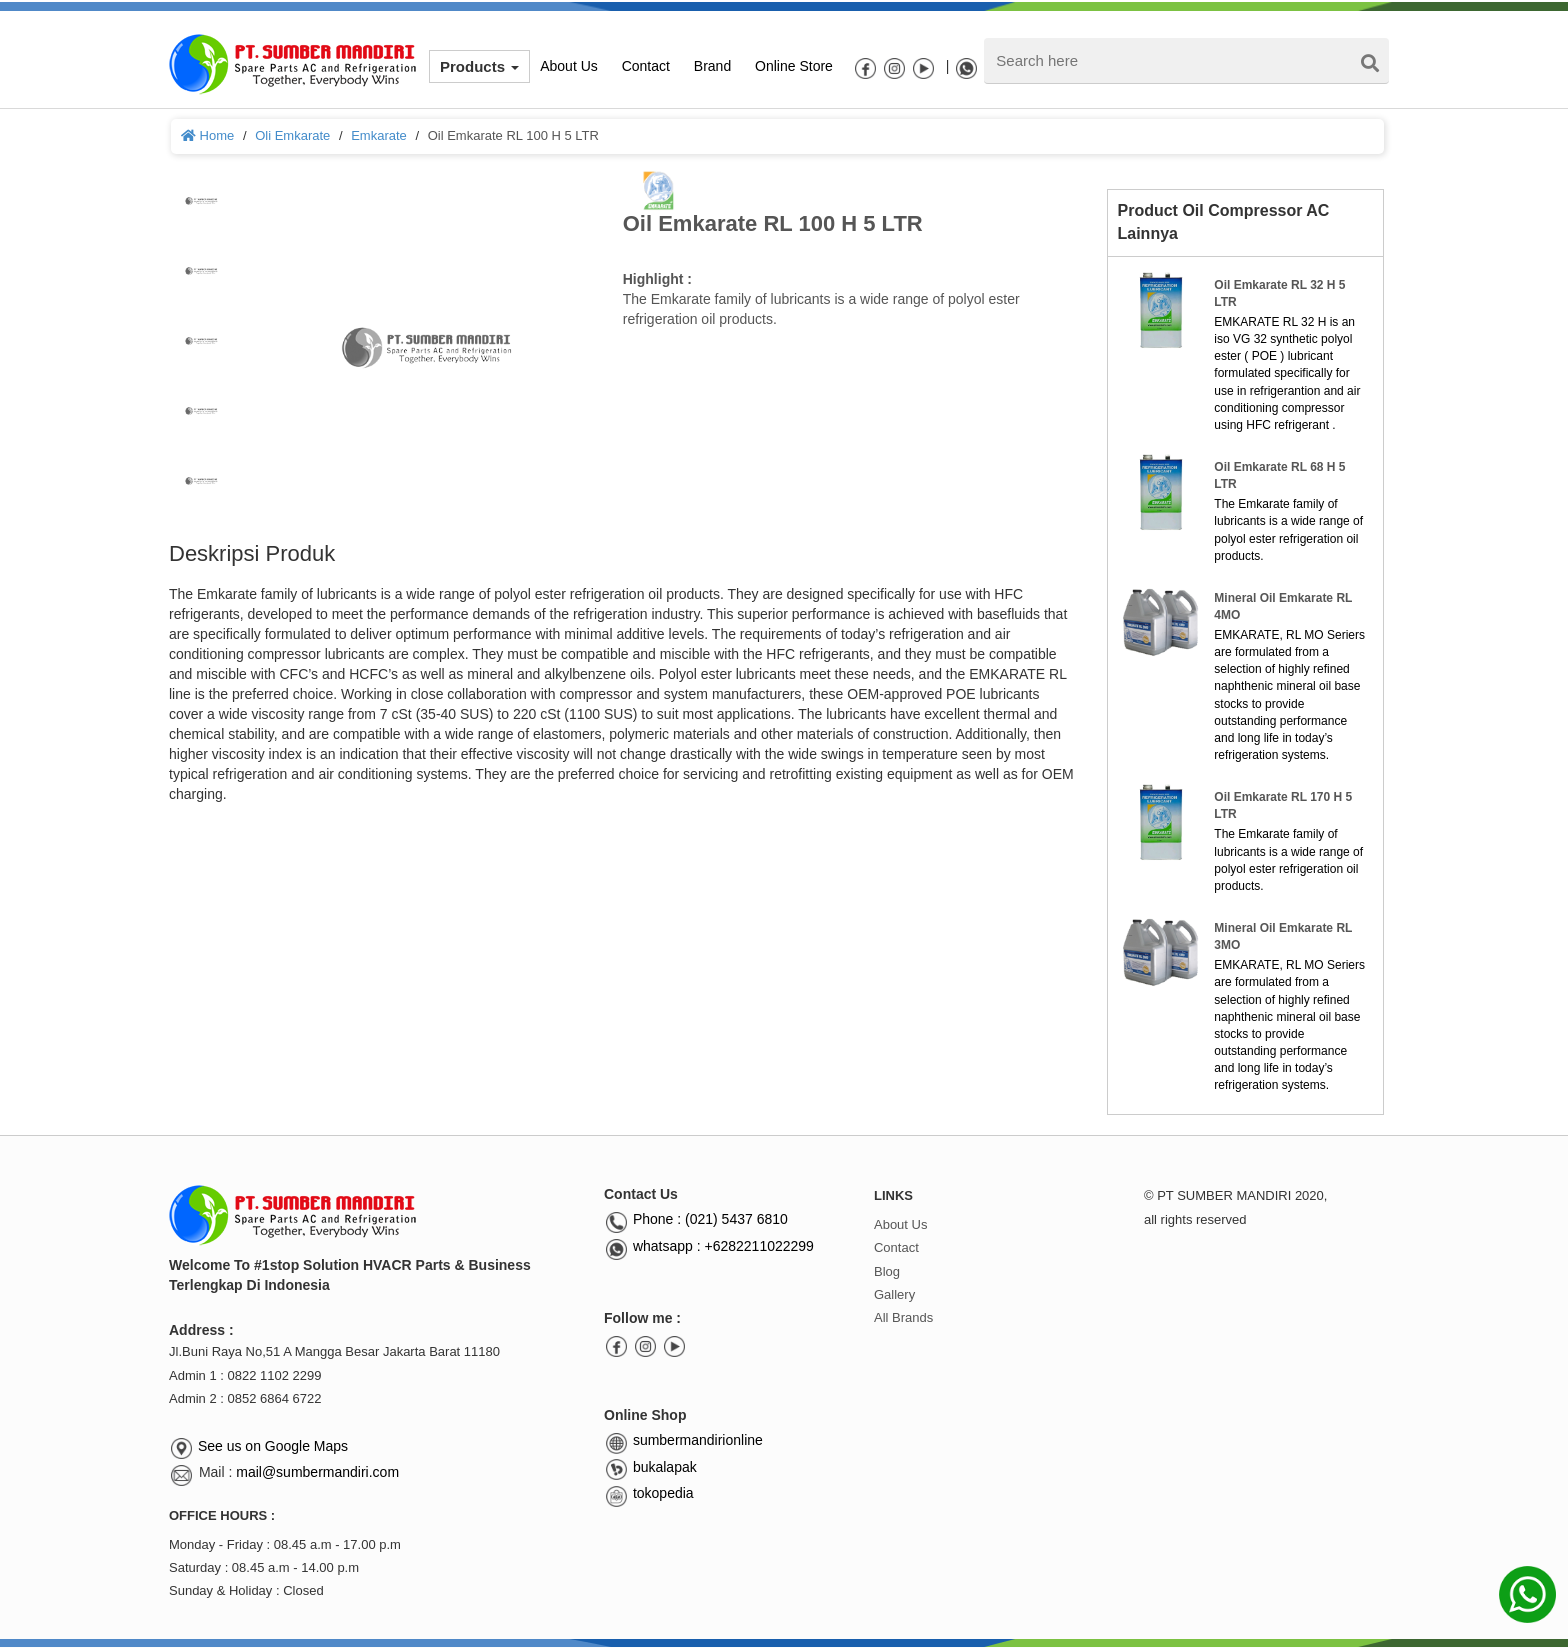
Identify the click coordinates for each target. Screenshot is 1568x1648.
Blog (887, 1271)
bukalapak (650, 1467)
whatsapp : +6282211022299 (709, 1246)
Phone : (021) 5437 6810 (696, 1219)
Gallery (894, 1294)
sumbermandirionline (683, 1440)
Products (479, 66)
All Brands (903, 1317)
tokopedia (649, 1493)
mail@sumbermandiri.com (317, 1472)
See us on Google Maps (273, 1446)
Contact (896, 1247)
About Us (900, 1224)
